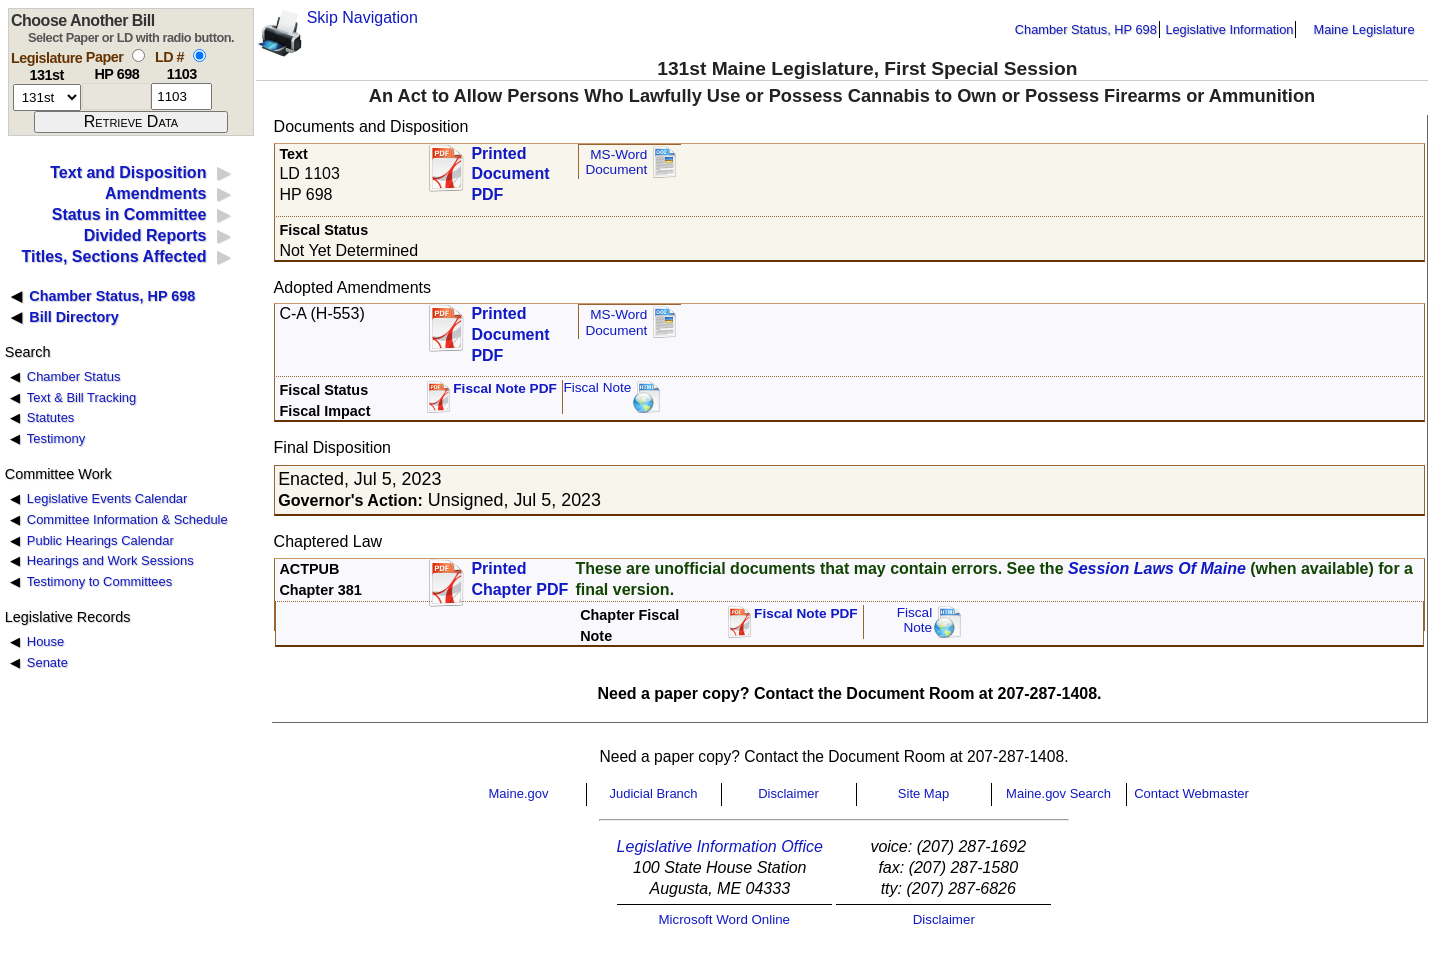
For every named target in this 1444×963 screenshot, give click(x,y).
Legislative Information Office (720, 846)
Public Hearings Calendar (100, 540)
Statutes (51, 417)
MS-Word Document (616, 162)
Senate (47, 662)
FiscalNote (915, 620)
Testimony (56, 438)
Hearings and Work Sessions (110, 560)
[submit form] (131, 122)
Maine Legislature (1363, 29)
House (45, 641)
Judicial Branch (653, 793)
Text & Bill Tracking (81, 397)
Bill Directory (74, 317)
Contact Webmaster (1191, 793)
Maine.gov (519, 793)
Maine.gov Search (1058, 793)
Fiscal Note (597, 387)
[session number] (47, 97)
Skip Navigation (362, 17)
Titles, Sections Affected (113, 256)
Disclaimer (788, 793)
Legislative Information (1229, 29)
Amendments (155, 193)
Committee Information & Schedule (127, 519)
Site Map (923, 793)
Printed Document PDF (510, 168)
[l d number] (181, 96)
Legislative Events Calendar (107, 498)
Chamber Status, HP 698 (1086, 29)
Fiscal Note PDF (505, 388)
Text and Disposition (128, 172)
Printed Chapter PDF (519, 579)
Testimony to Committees (99, 581)
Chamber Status (74, 376)
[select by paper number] (138, 55)
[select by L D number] (199, 55)
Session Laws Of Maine (1157, 568)
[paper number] (116, 96)
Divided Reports (145, 235)
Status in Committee (129, 214)
